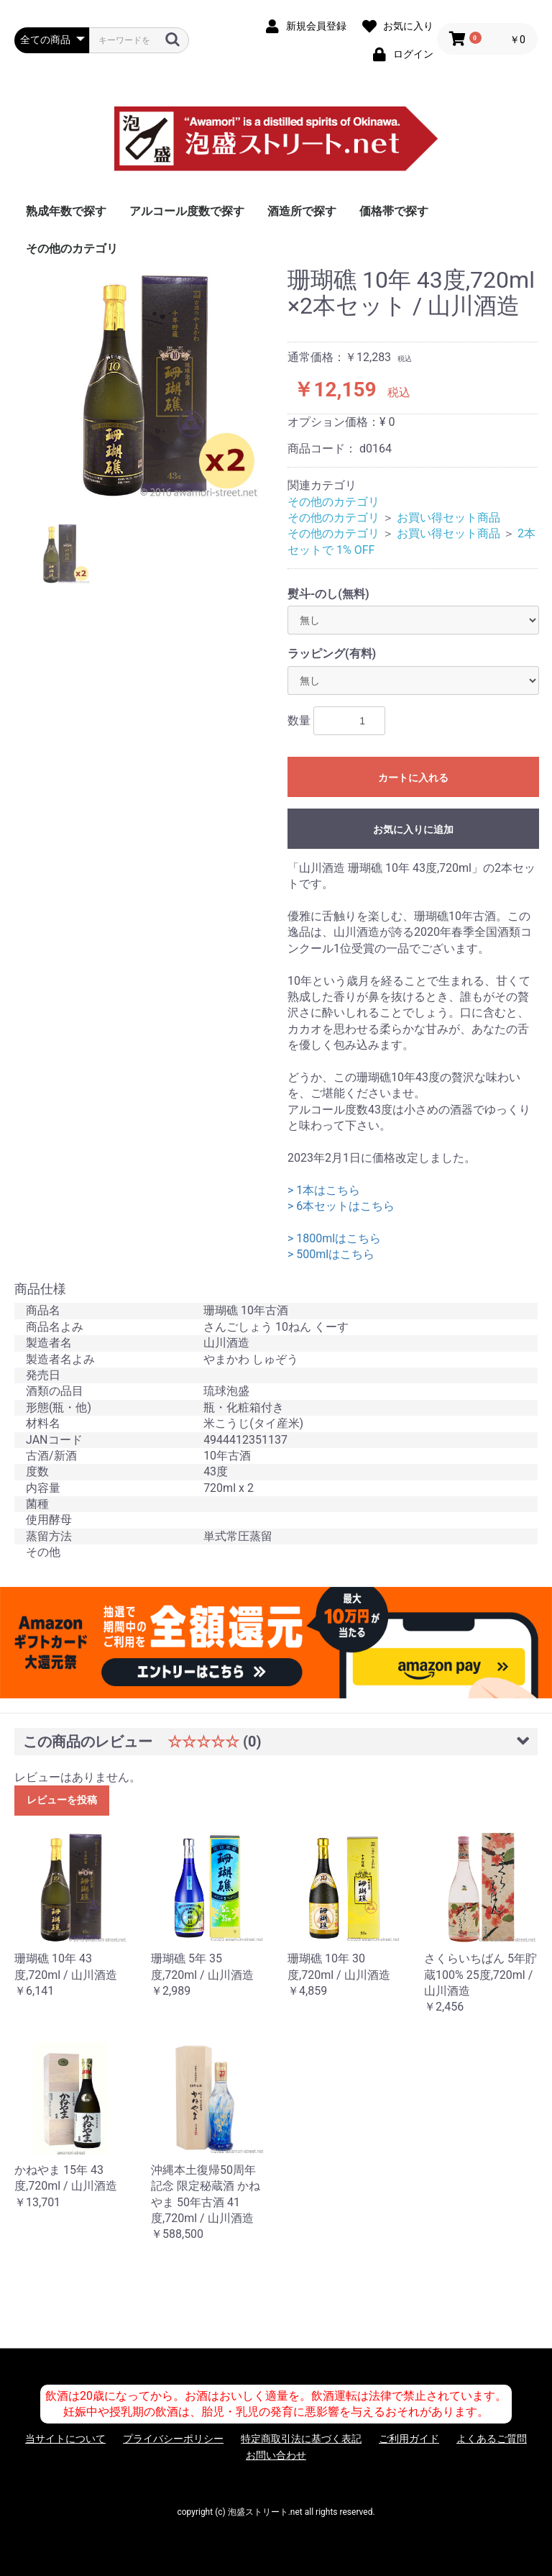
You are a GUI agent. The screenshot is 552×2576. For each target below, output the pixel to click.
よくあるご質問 (491, 2438)
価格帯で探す (393, 211)
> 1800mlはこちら (334, 1238)
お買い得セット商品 (448, 517)
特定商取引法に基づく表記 (301, 2438)
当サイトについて (65, 2438)
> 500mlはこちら (331, 1254)
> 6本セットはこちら (341, 1206)
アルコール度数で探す (186, 211)
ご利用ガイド (409, 2438)
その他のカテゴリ (72, 248)
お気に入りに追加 (413, 829)
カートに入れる (413, 777)
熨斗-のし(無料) (328, 594)
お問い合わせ (276, 2455)
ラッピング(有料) (332, 653)
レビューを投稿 (62, 1800)
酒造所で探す (301, 211)
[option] (145, 384)
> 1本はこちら (324, 1190)
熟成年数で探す (66, 211)
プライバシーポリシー (173, 2438)
